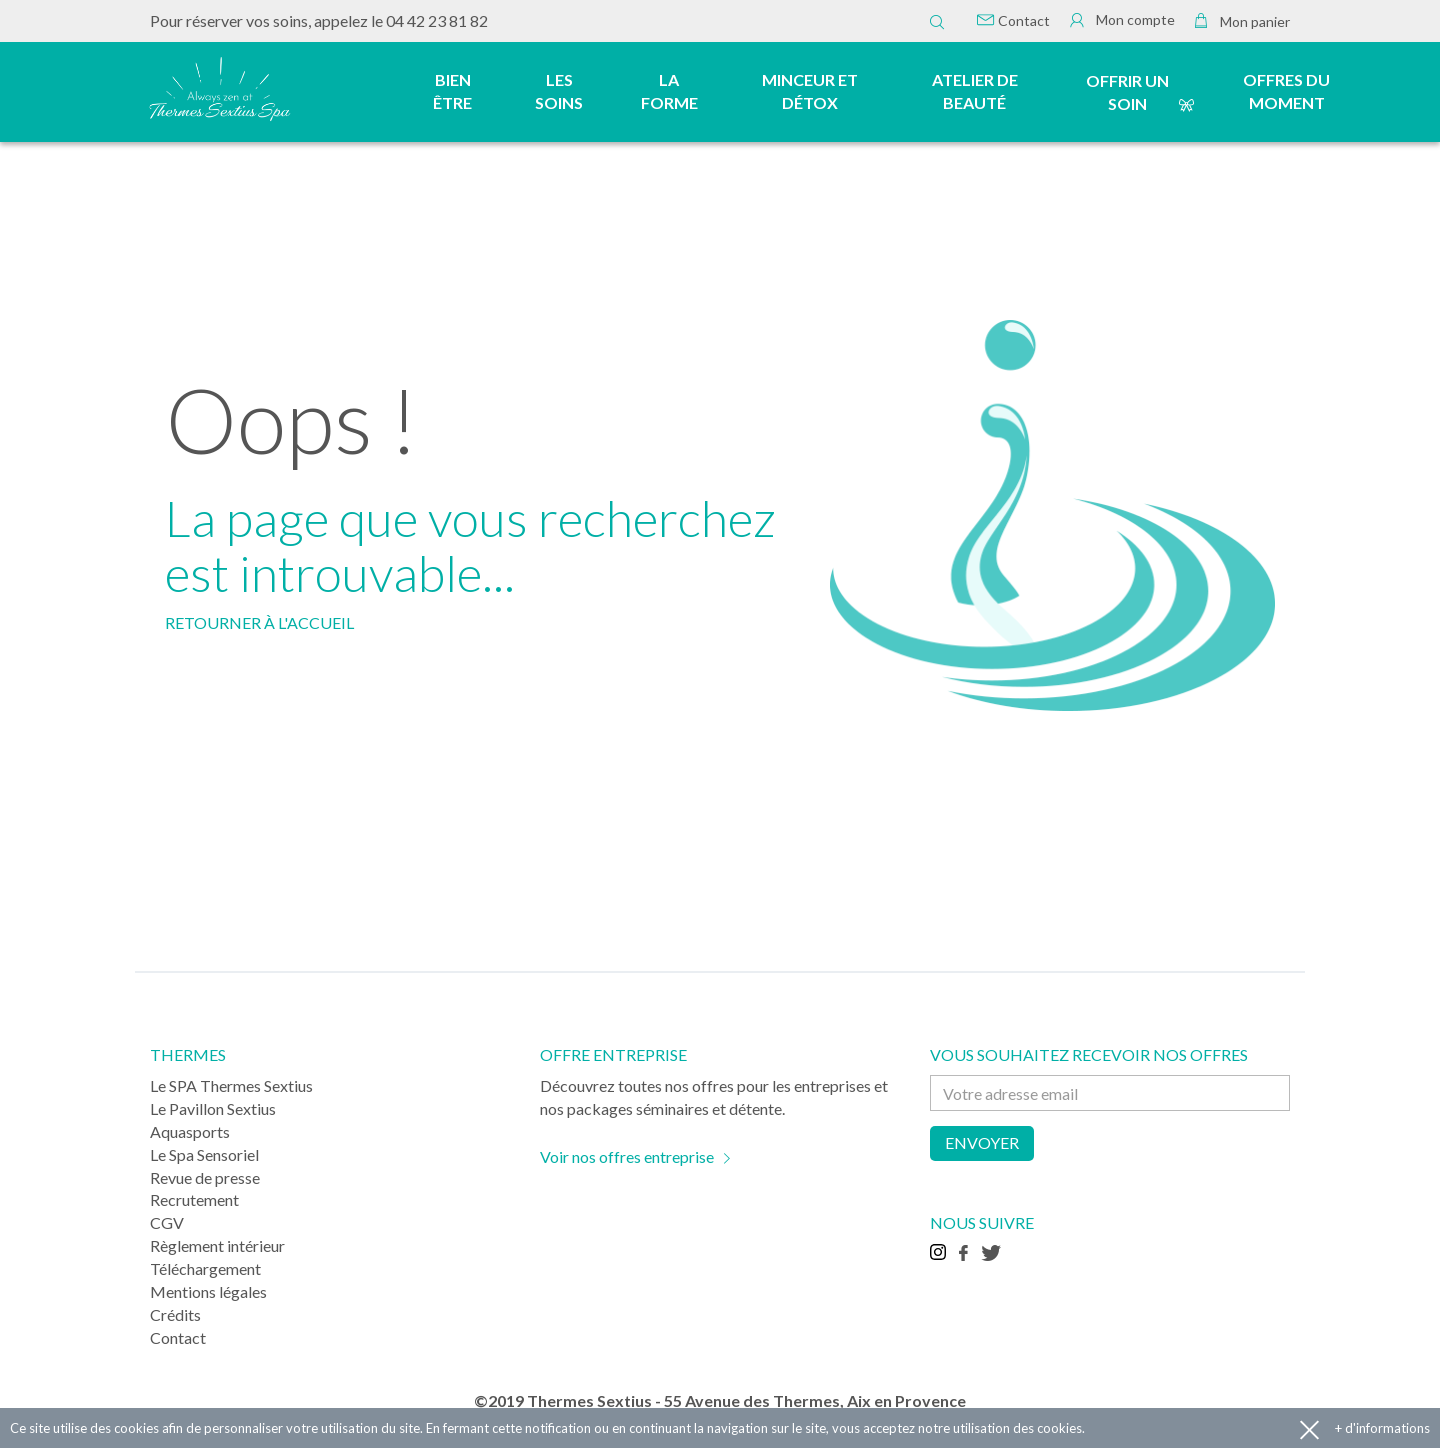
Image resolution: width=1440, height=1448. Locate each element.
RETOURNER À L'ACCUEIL (259, 622)
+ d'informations (1382, 1428)
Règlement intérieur (217, 1245)
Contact (1013, 20)
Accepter (1309, 1428)
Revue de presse (205, 1177)
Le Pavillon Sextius (213, 1108)
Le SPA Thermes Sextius (231, 1085)
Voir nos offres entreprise (627, 1156)
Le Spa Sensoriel (204, 1154)
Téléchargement (205, 1268)
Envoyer (982, 1142)
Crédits (175, 1314)
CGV (167, 1222)
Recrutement (194, 1199)
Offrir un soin (1127, 92)
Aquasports (190, 1131)
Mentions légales (208, 1291)
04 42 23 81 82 (437, 20)
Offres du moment (1286, 91)
